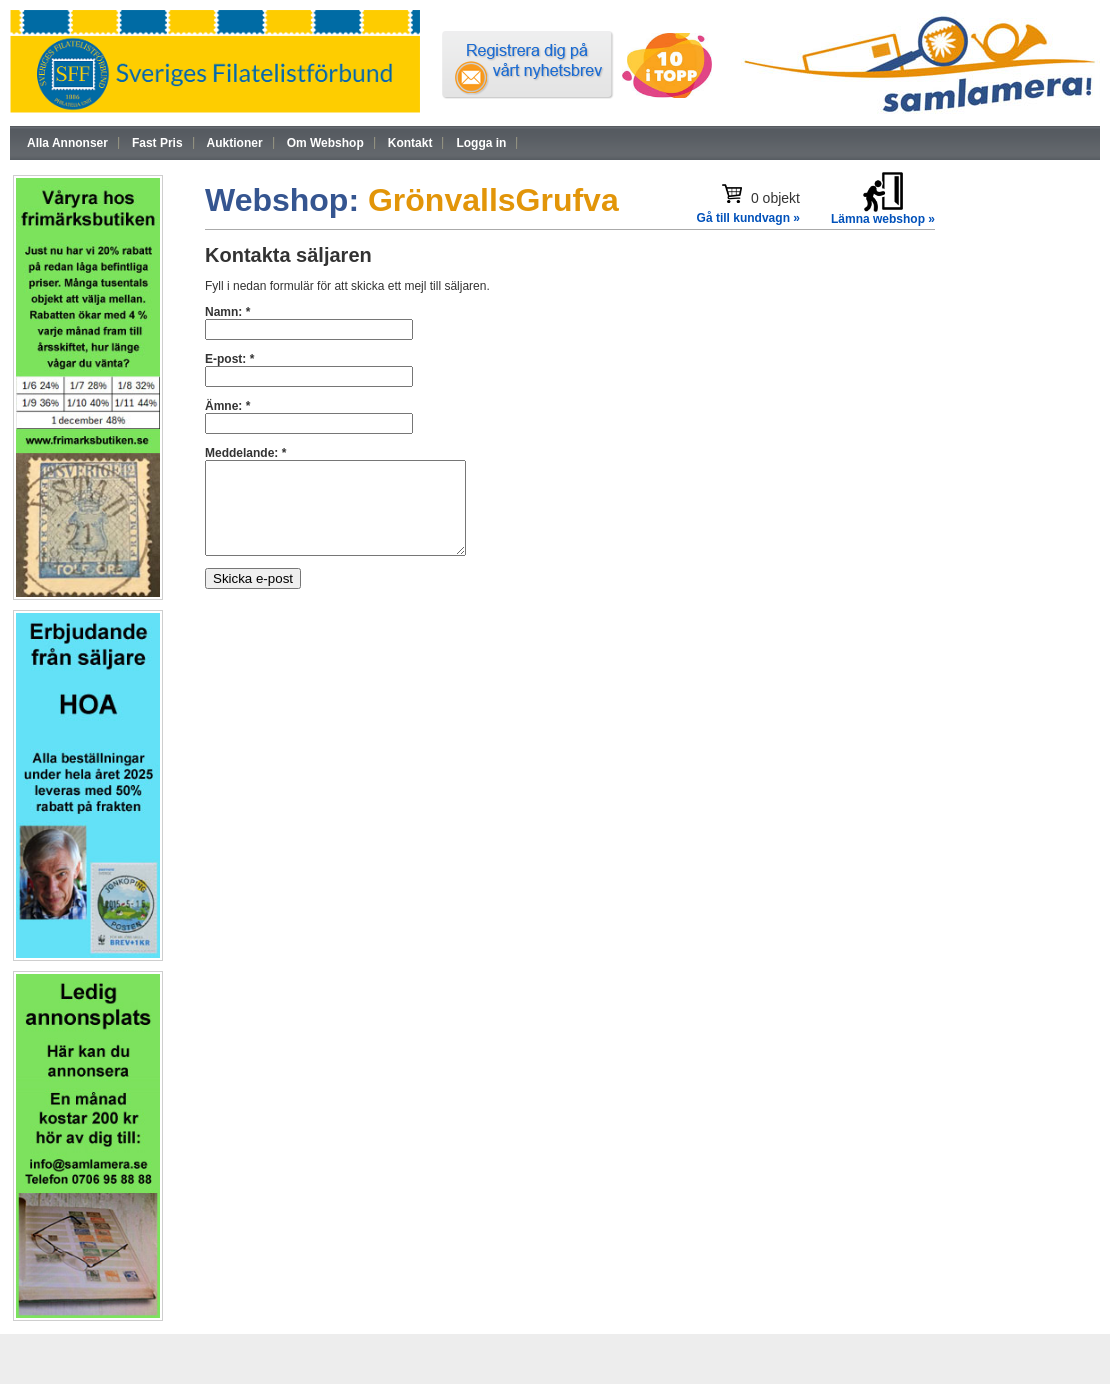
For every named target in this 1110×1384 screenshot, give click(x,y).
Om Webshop (325, 143)
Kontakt (410, 143)
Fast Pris (157, 143)
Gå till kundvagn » (748, 218)
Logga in (481, 143)
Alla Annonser (67, 143)
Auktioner (235, 143)
